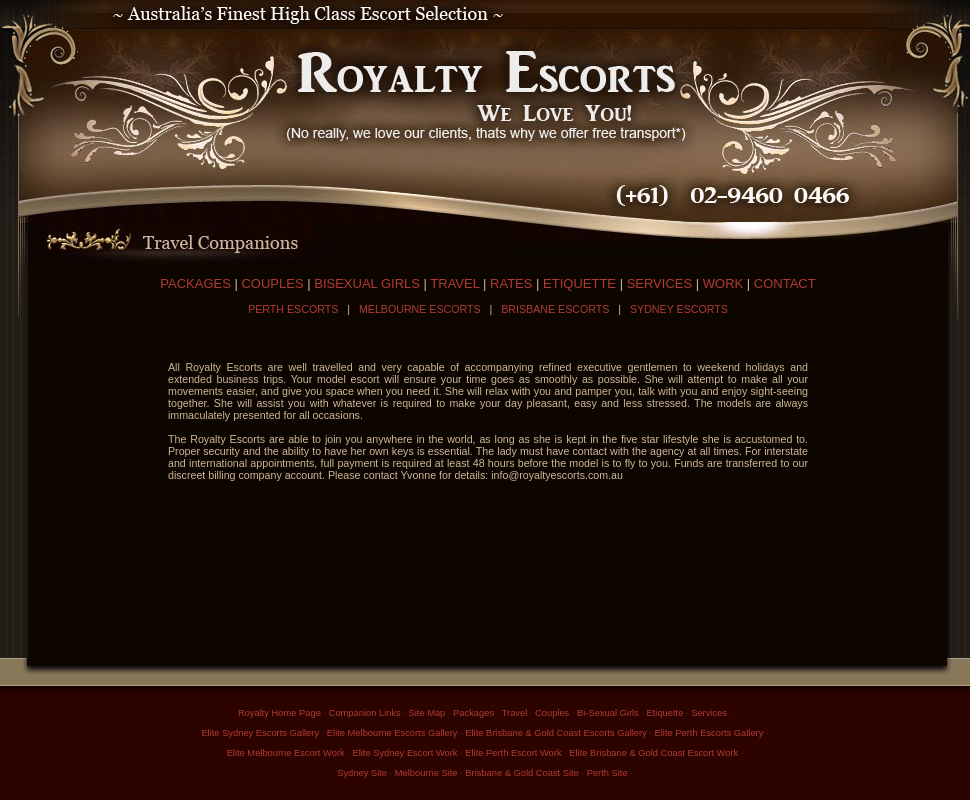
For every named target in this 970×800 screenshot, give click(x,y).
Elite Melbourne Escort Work (286, 753)
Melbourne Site (426, 773)
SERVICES (660, 283)
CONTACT (785, 283)
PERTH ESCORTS (293, 309)
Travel (515, 713)
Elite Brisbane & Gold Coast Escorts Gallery (555, 733)
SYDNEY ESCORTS (679, 309)
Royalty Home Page (279, 713)
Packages (473, 713)
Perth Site (607, 773)
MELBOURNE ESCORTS (420, 309)
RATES (511, 283)
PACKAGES (195, 283)
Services (709, 713)
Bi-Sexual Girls (608, 713)
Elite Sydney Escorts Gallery (260, 733)
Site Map (427, 713)
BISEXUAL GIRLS (367, 283)
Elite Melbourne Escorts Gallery (392, 733)
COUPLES (272, 283)
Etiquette (665, 713)
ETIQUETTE (579, 283)
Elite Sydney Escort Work (404, 753)
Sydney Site (362, 773)
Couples (552, 713)
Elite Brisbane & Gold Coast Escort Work (653, 753)
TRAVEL (454, 283)
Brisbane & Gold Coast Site (522, 773)
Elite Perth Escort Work (513, 753)
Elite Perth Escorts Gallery (709, 733)
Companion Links (365, 713)
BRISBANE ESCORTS (555, 309)
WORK (723, 283)
